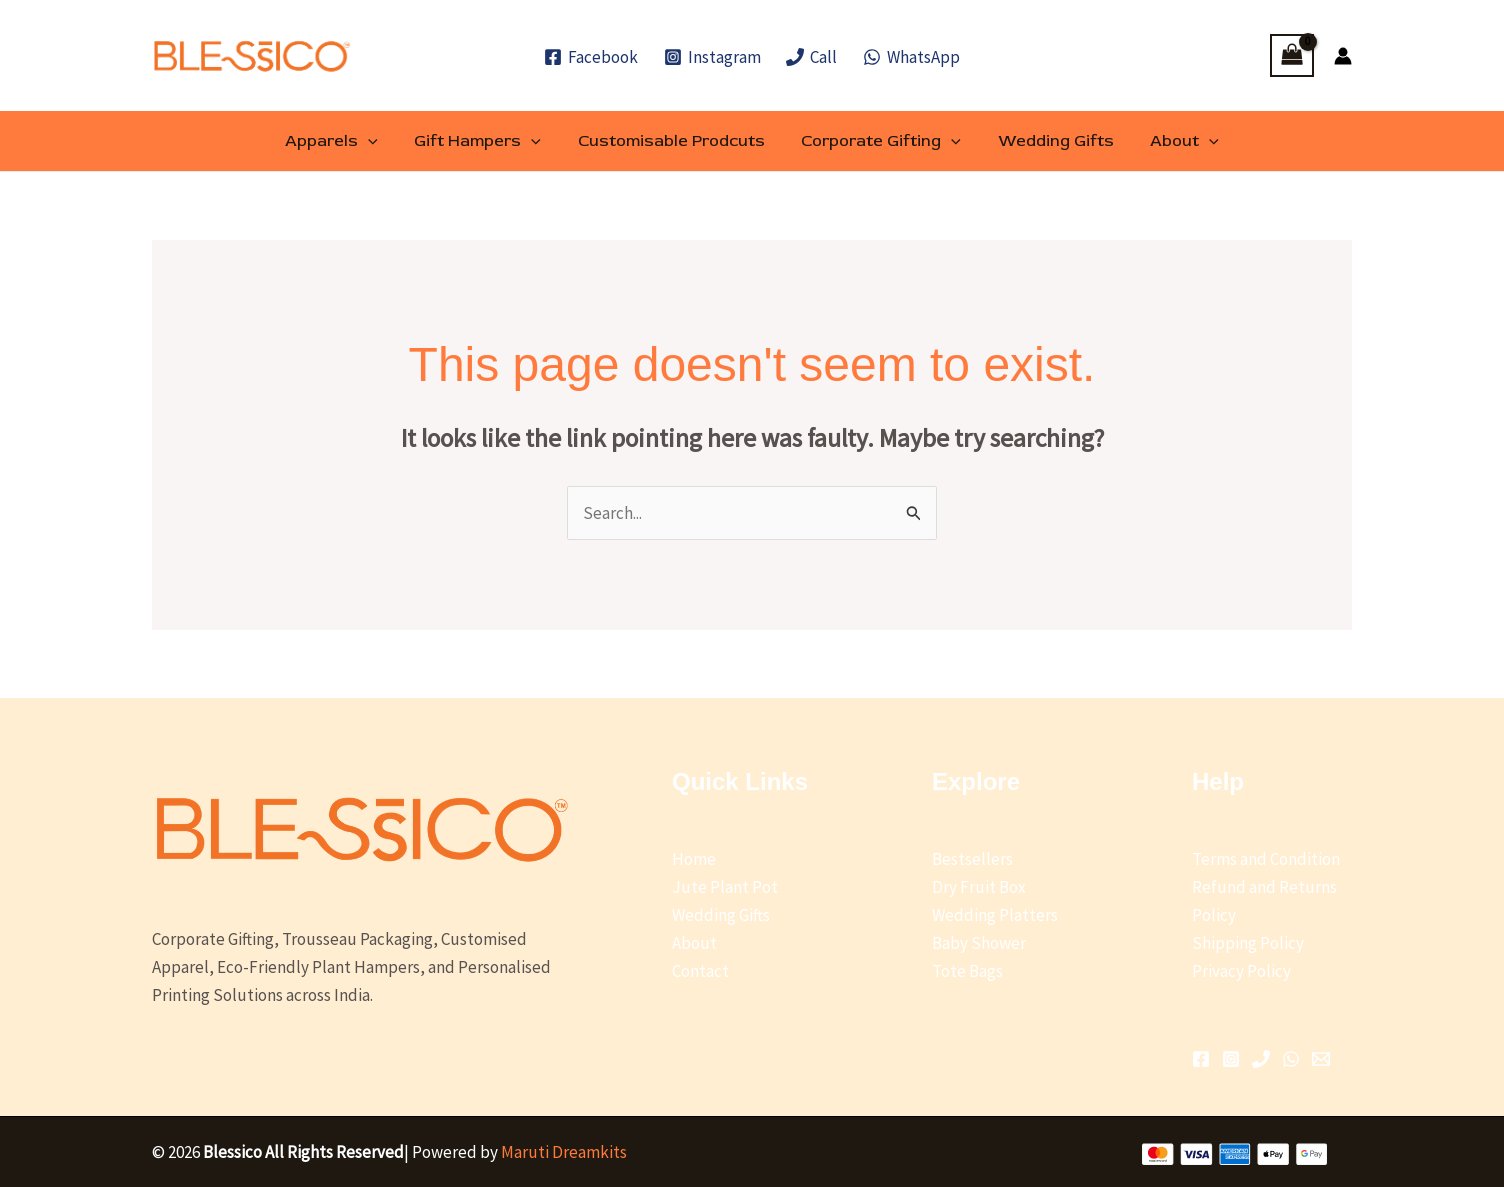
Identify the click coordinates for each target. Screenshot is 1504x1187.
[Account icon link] (1343, 56)
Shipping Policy (1248, 943)
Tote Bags (967, 971)
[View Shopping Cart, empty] (1292, 55)
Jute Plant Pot (725, 887)
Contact (700, 971)
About (1173, 141)
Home (694, 859)
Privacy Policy (1241, 971)
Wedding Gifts (1049, 141)
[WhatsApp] (911, 57)
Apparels (343, 141)
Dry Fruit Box (979, 887)
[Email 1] (1321, 1059)
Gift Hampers (484, 141)
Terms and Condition (1266, 859)
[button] (380, 141)
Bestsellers (972, 859)
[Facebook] (591, 57)
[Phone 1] (1261, 1059)
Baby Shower (979, 943)
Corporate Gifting (879, 141)
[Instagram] (712, 57)
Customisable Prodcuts (673, 141)
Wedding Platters (995, 915)
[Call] (812, 57)
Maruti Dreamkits (564, 1152)
